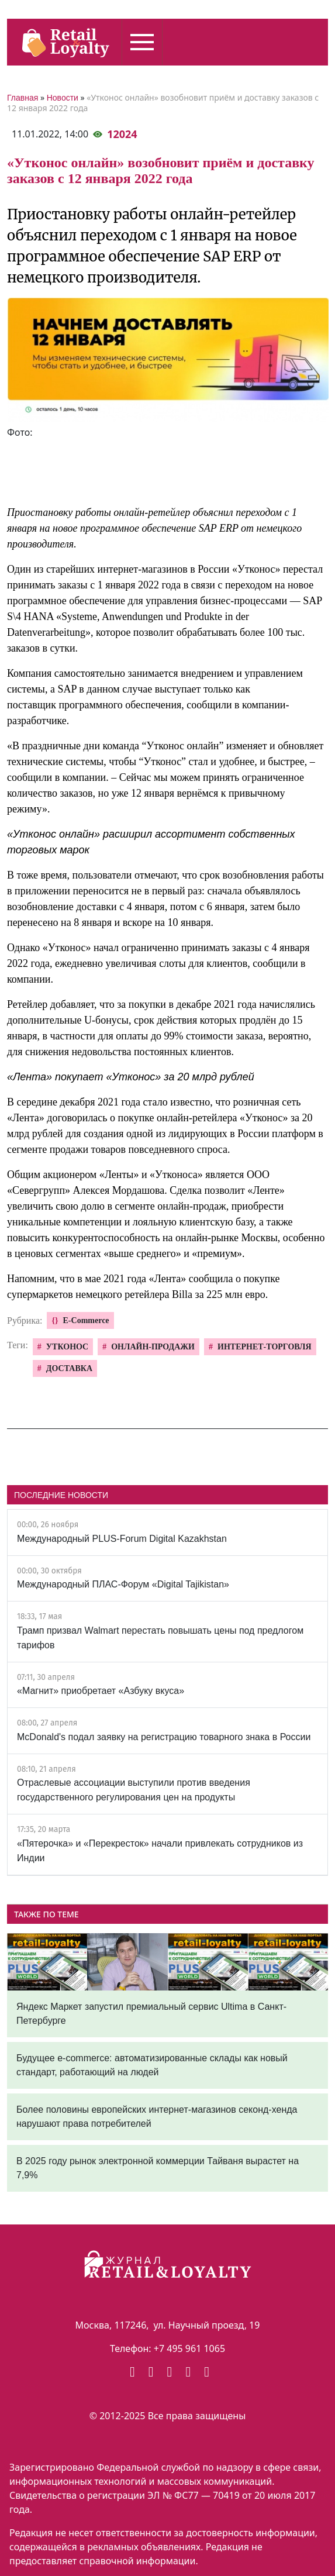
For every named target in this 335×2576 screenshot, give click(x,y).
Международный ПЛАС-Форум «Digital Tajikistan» (123, 1584)
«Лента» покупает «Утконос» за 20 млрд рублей (130, 1077)
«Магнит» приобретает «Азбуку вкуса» (100, 1691)
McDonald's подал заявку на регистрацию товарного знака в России (163, 1737)
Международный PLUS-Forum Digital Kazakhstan (122, 1539)
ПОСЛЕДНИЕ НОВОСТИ (61, 1495)
